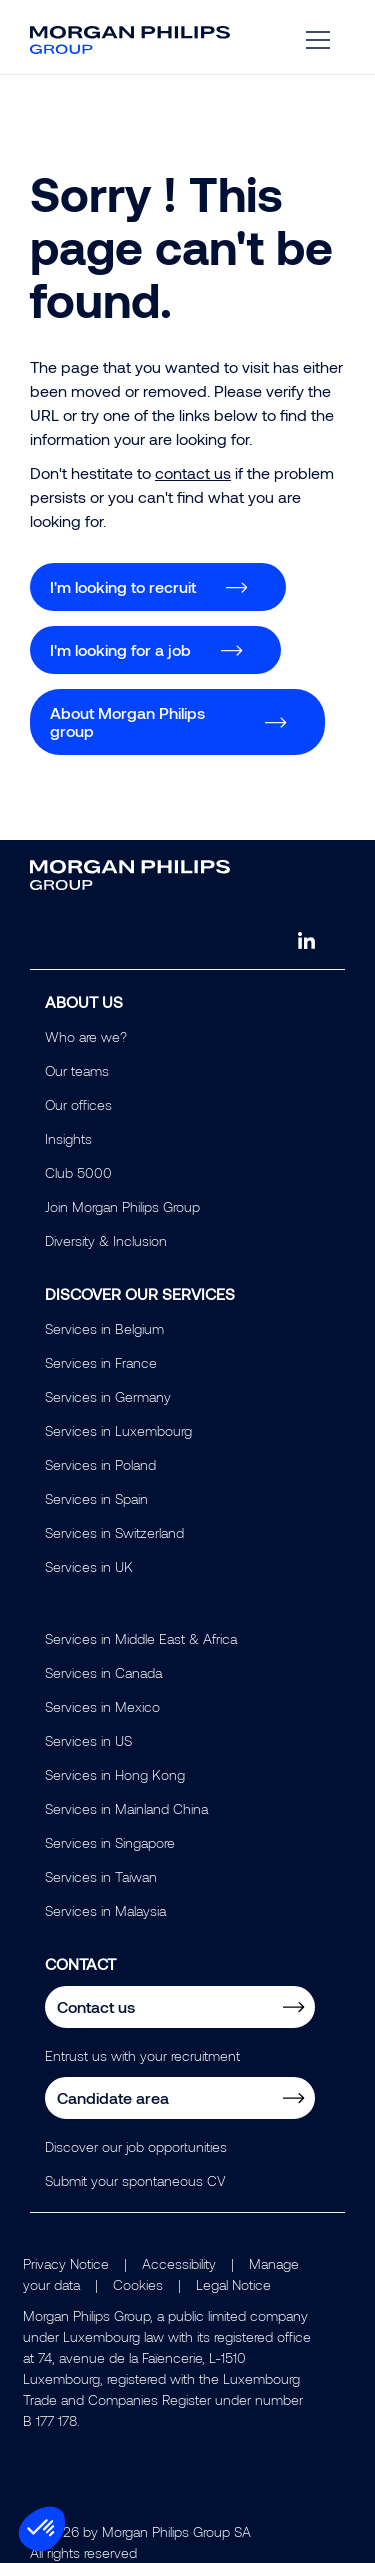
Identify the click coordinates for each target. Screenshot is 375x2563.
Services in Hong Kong (115, 1774)
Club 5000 (78, 1172)
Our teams (77, 1070)
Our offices (78, 1104)
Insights (68, 1138)
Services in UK (89, 1566)
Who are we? (86, 1036)
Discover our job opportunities (136, 2146)
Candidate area (113, 2097)
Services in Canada (103, 1672)
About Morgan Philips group (127, 721)
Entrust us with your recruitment (142, 2055)
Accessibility (179, 2263)
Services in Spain (96, 1498)
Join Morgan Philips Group (122, 1206)
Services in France (101, 1362)
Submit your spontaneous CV (135, 2180)
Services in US (88, 1740)
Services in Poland (100, 1464)
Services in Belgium (104, 1328)
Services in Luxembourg (118, 1430)
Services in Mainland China (126, 1808)
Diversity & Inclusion (106, 1240)
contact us (193, 472)
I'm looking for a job (120, 649)
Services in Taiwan (101, 1876)
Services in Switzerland (114, 1532)
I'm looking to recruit (123, 586)
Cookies (138, 2284)
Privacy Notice (66, 2263)
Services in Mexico (102, 1706)
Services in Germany (108, 1396)
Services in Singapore (110, 1842)
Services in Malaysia (105, 1910)
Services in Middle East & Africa (141, 1638)
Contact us (96, 2006)
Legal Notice (233, 2284)
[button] (42, 2529)
